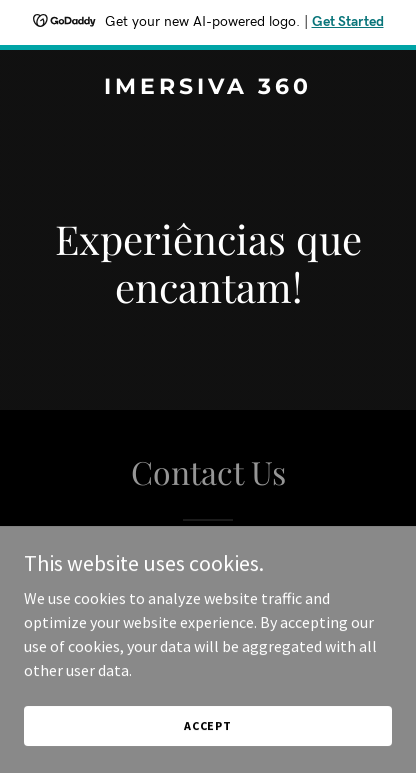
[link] (208, 88)
